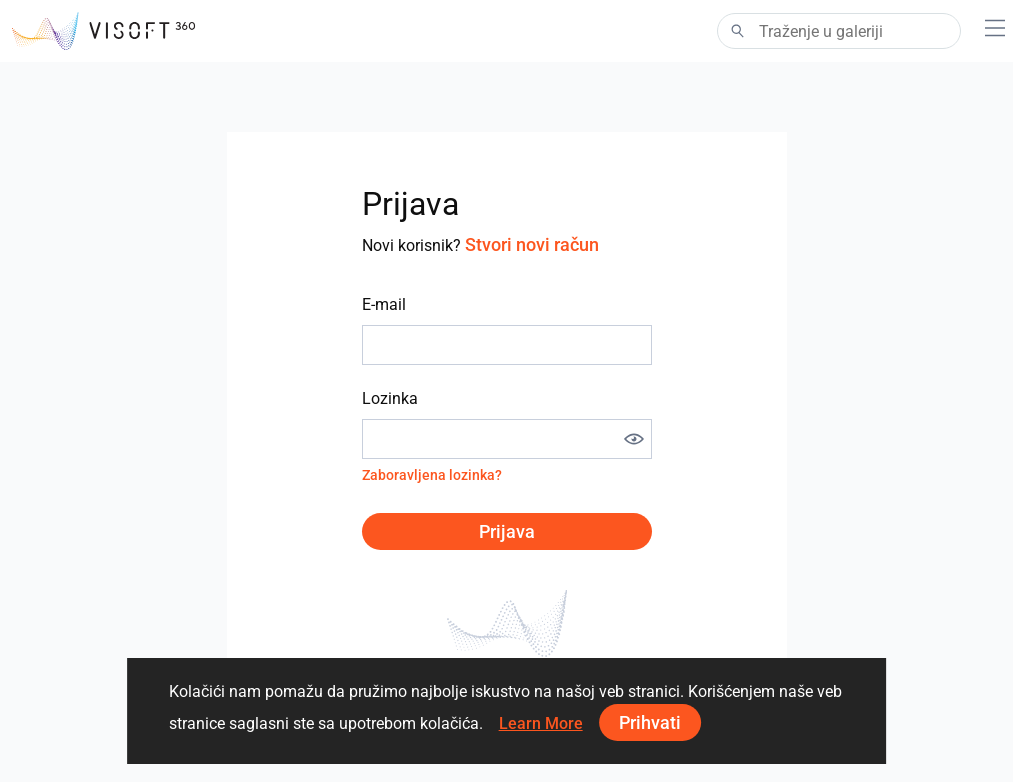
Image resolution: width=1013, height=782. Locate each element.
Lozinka (390, 398)
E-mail (384, 304)
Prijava (507, 531)
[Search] (839, 31)
